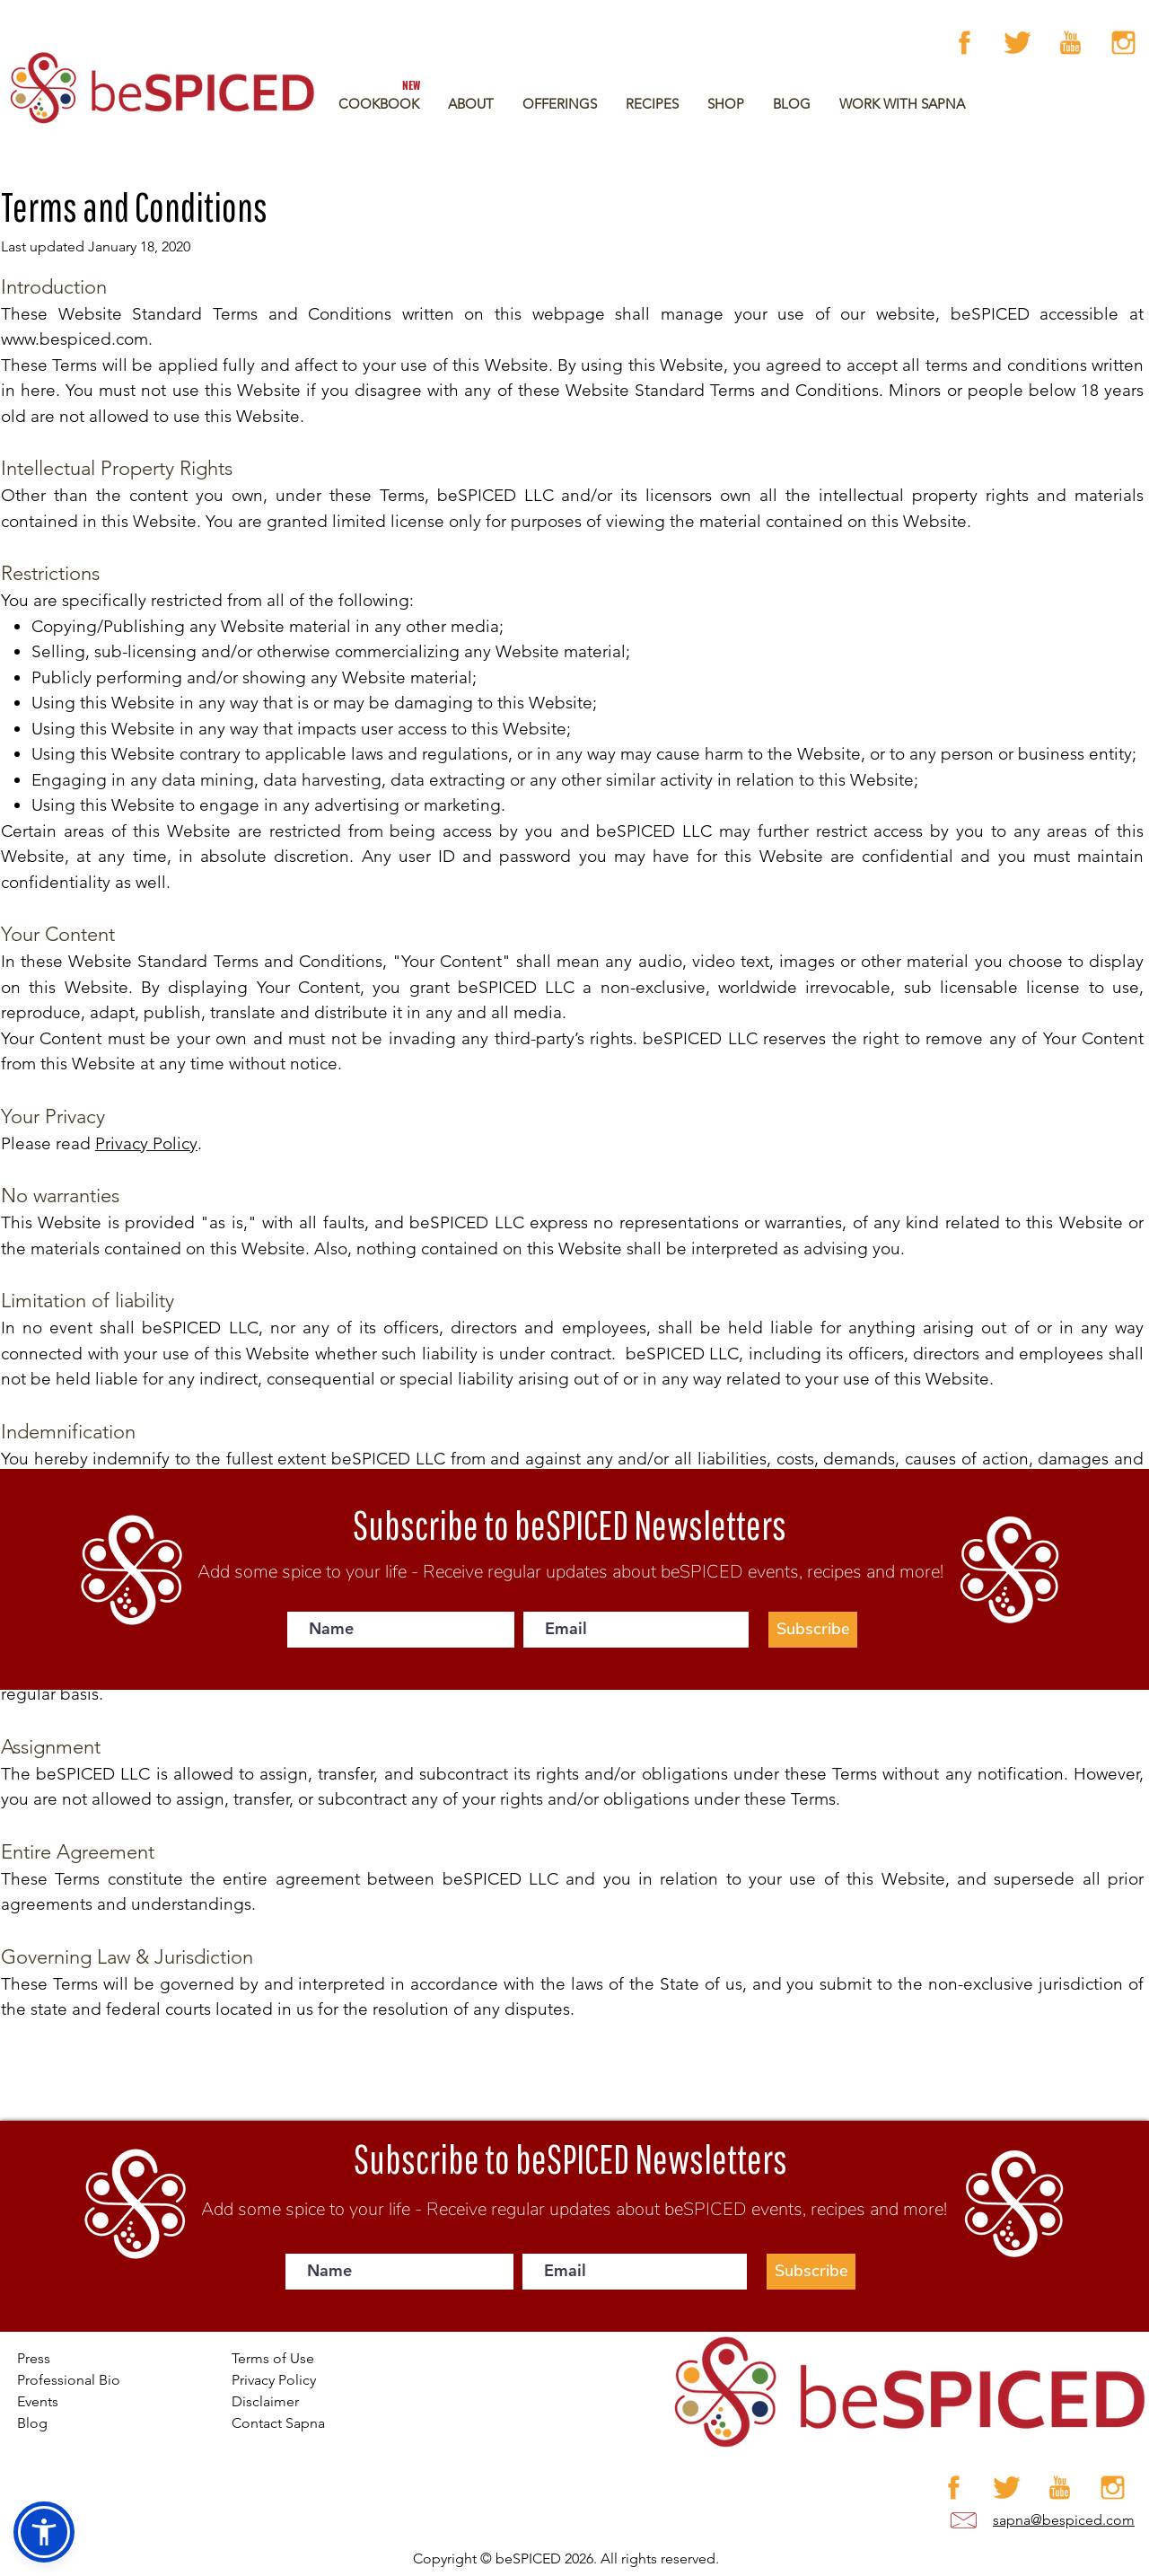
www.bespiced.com (74, 339)
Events (37, 2401)
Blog (32, 2422)
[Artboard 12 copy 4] (1017, 43)
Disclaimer (265, 2401)
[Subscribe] (812, 1630)
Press (33, 2358)
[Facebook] (965, 43)
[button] (559, 103)
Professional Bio (68, 2379)
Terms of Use (273, 2358)
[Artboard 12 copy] (1123, 43)
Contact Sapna (278, 2422)
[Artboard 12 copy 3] (1070, 43)
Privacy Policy (146, 1143)
